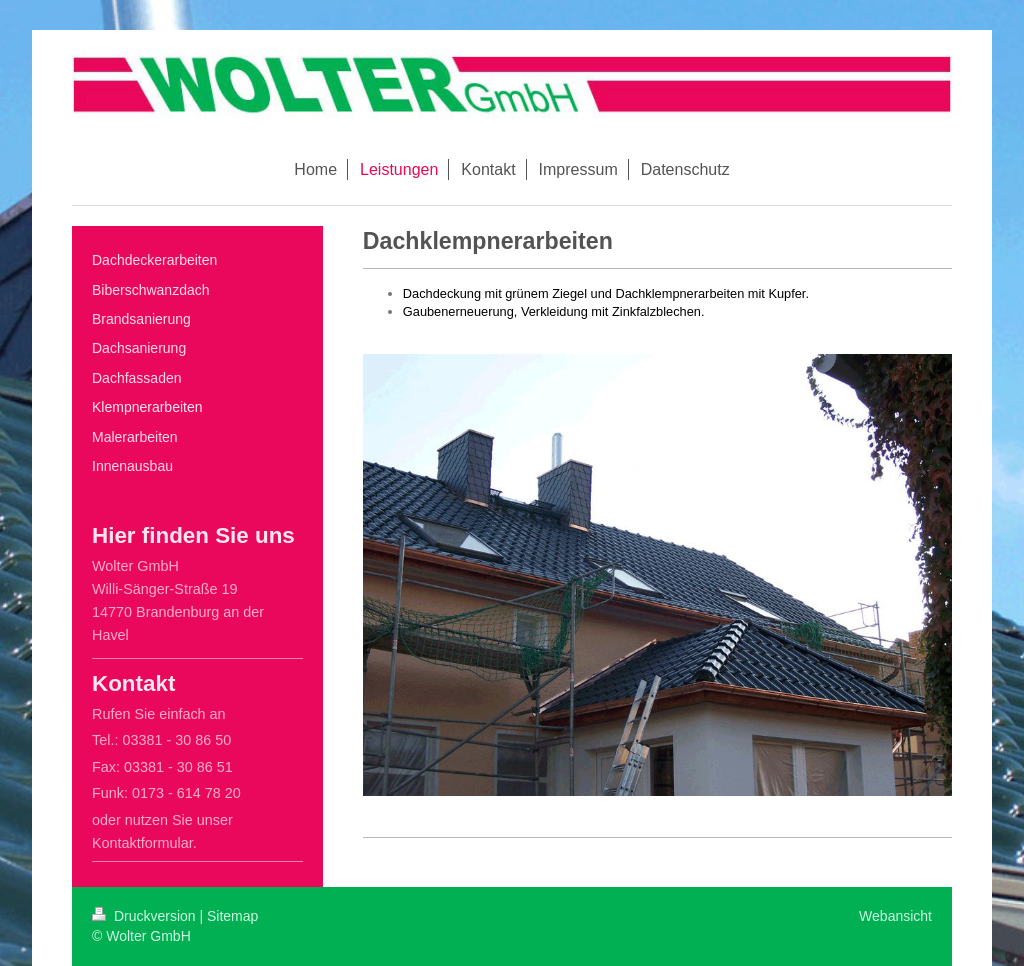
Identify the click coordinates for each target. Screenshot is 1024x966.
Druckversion (145, 916)
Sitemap (232, 916)
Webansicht (895, 916)
